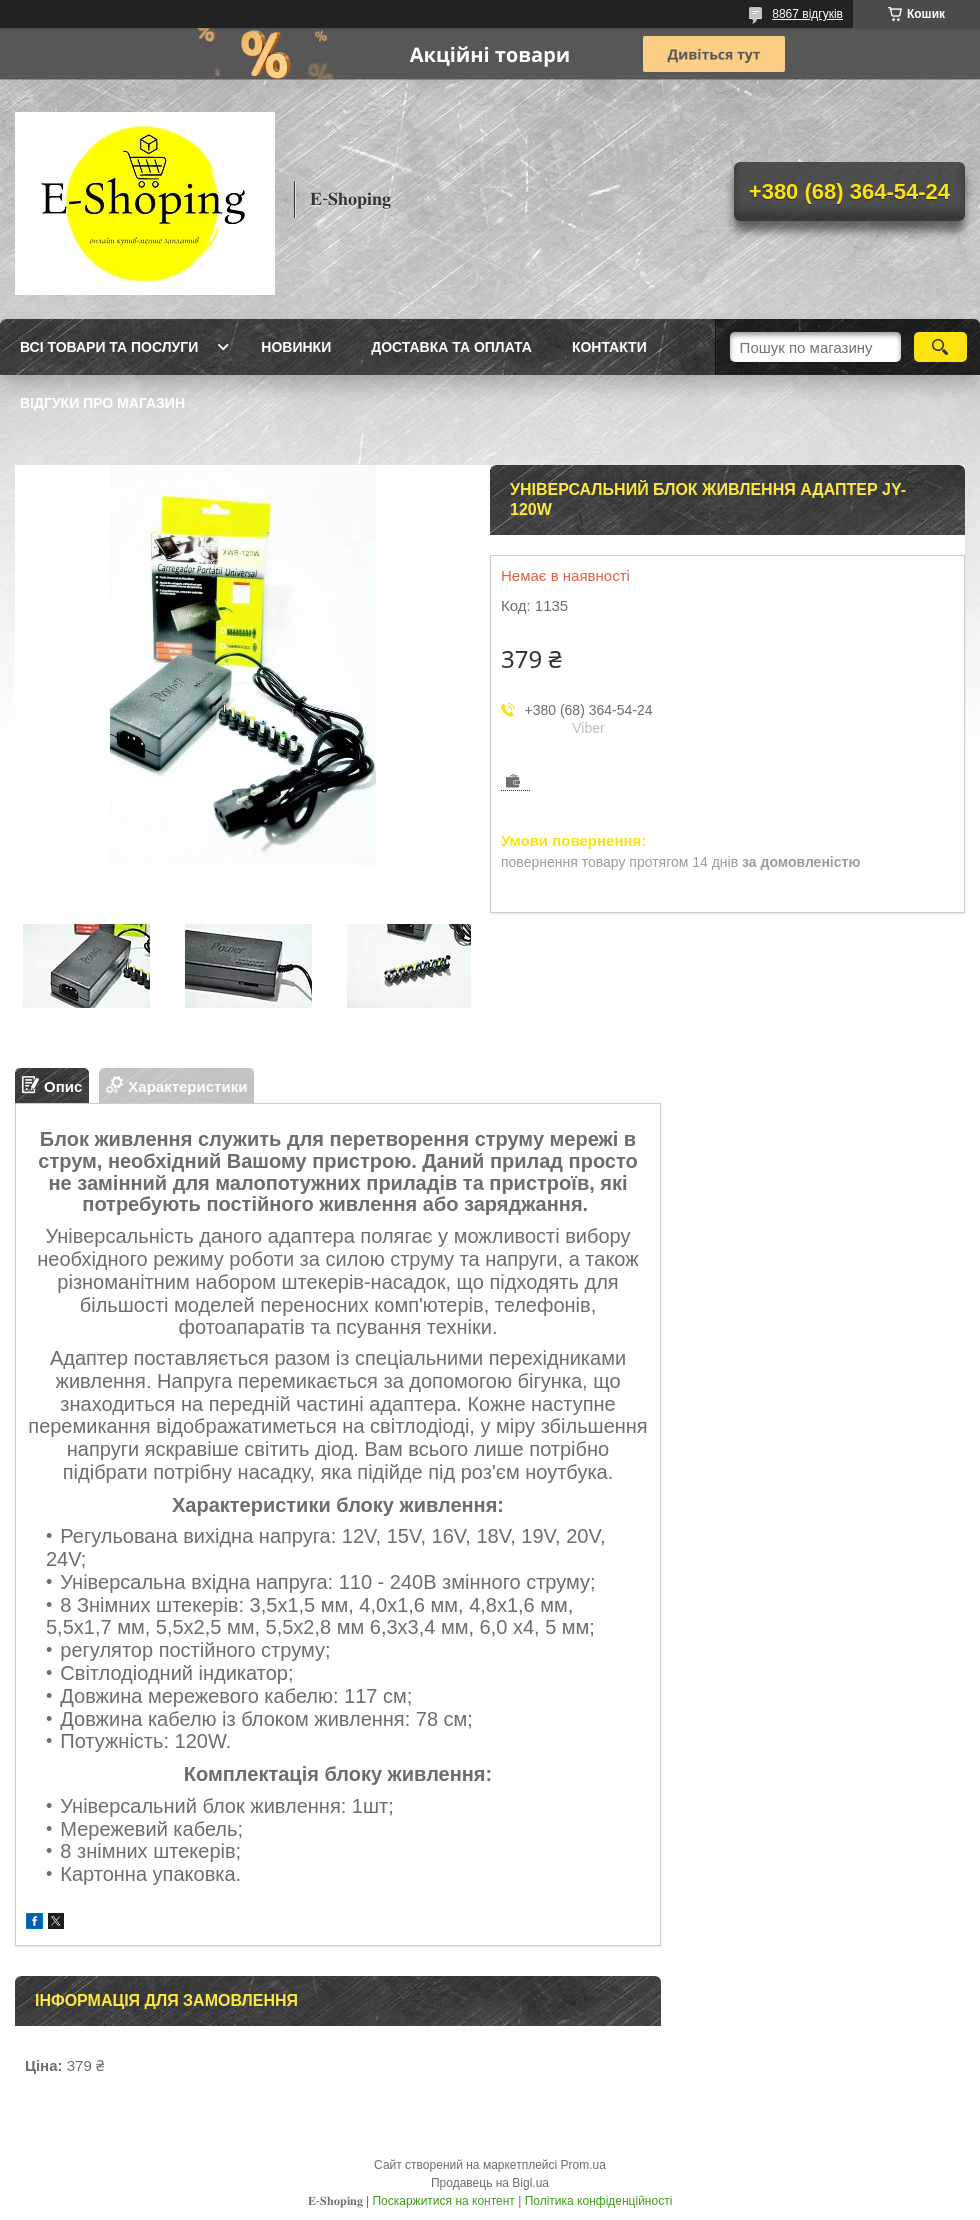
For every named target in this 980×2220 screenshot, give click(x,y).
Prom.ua (583, 2165)
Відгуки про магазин (102, 403)
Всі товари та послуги (109, 347)
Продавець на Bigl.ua (490, 2183)
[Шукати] (940, 347)
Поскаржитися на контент (443, 2201)
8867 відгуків (807, 14)
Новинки (296, 347)
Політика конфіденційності (599, 2201)
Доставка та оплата (451, 347)
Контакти (609, 347)
